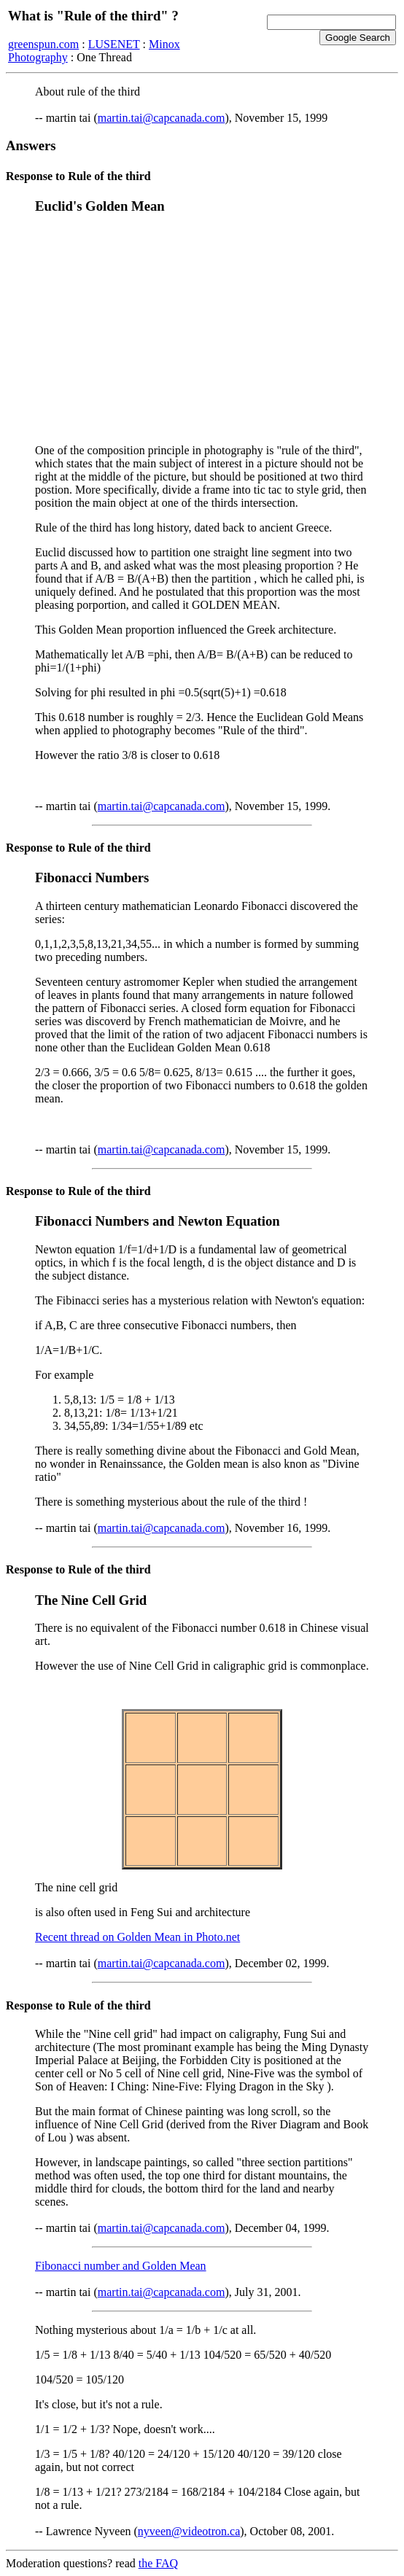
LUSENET (114, 44)
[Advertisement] (202, 330)
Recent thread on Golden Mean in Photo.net (137, 1937)
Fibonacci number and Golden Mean (120, 2266)
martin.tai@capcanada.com (161, 118)
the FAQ (158, 2563)
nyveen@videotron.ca (189, 2531)
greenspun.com (43, 44)
